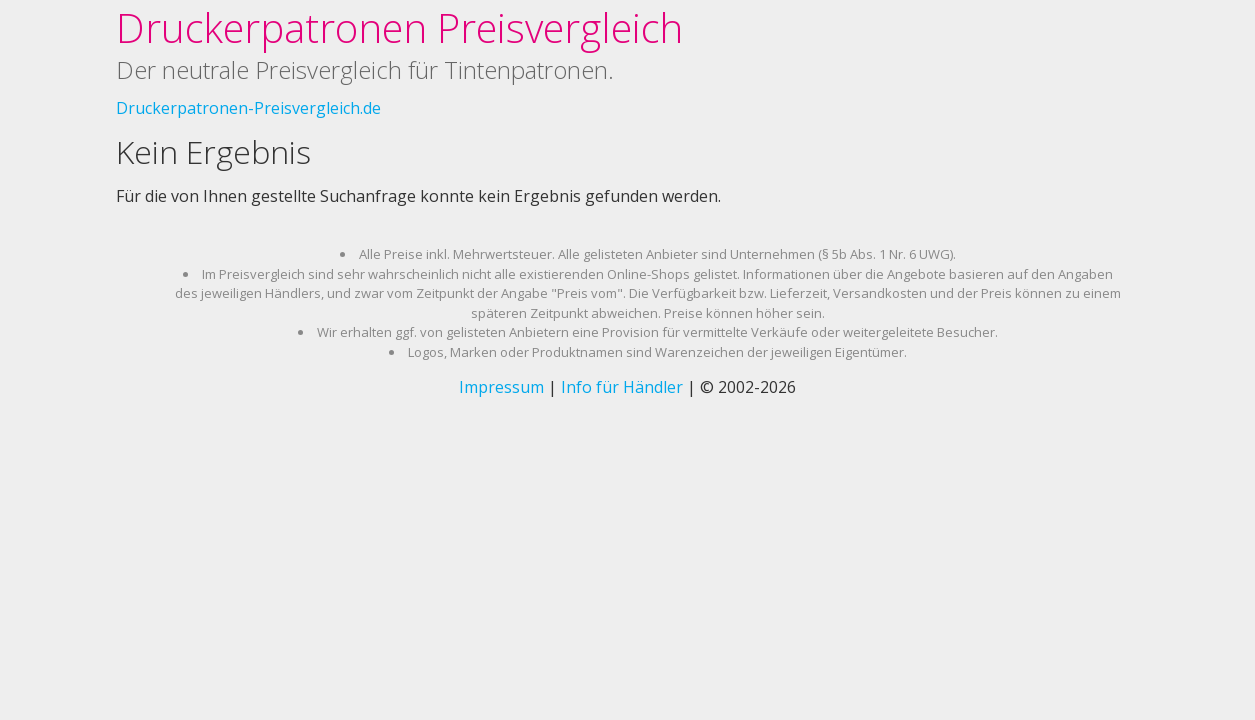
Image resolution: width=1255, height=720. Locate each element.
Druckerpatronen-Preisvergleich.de (248, 108)
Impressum (501, 387)
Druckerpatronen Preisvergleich (399, 27)
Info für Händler (622, 387)
